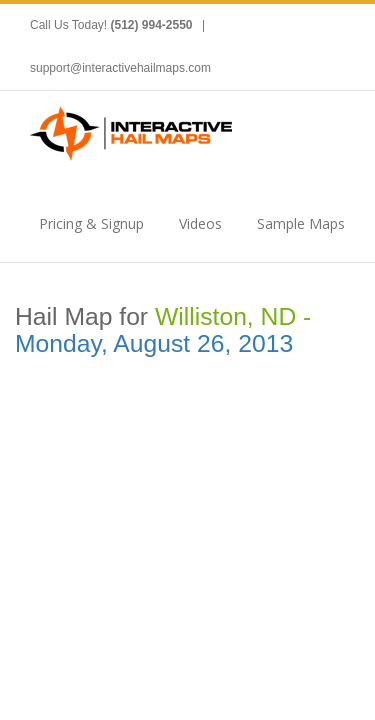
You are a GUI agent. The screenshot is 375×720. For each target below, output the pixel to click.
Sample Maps (301, 223)
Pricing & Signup (91, 223)
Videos (200, 223)
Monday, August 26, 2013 (154, 343)
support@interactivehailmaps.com (120, 68)
